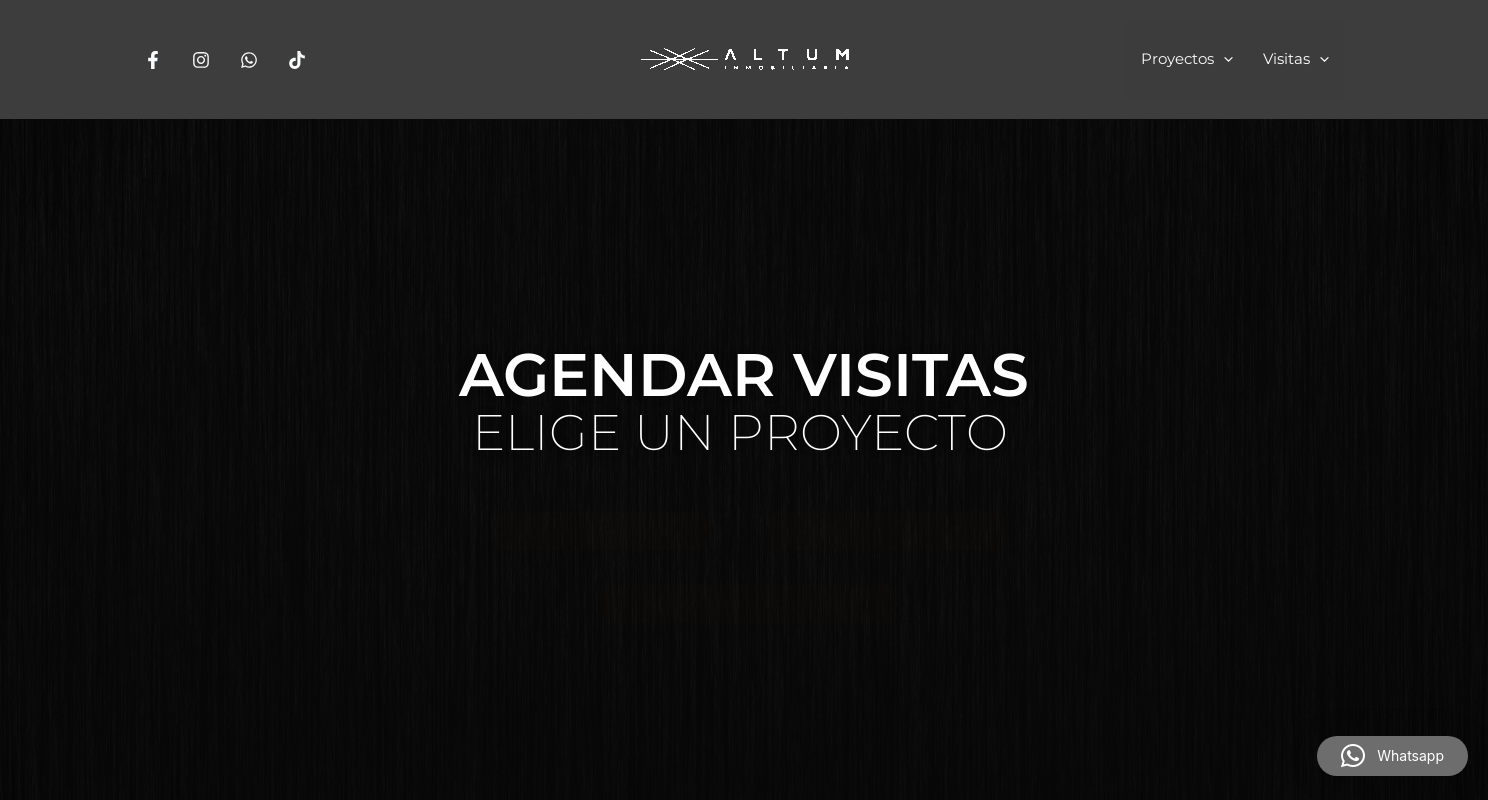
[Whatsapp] (249, 60)
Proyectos (1187, 59)
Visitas (1296, 59)
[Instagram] (201, 60)
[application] (1223, 59)
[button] (1392, 756)
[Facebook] (153, 60)
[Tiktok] (297, 60)
